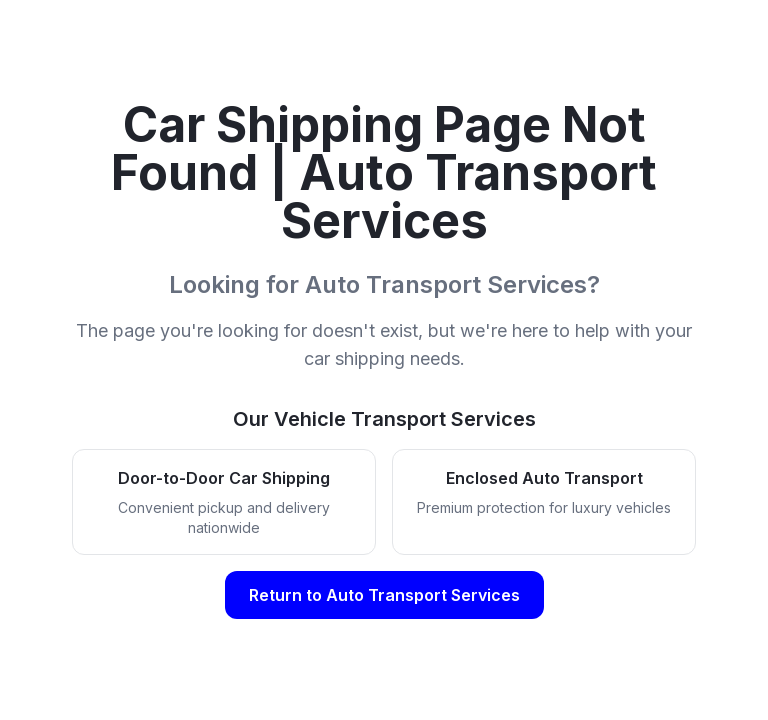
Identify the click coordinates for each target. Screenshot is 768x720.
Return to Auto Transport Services (384, 595)
